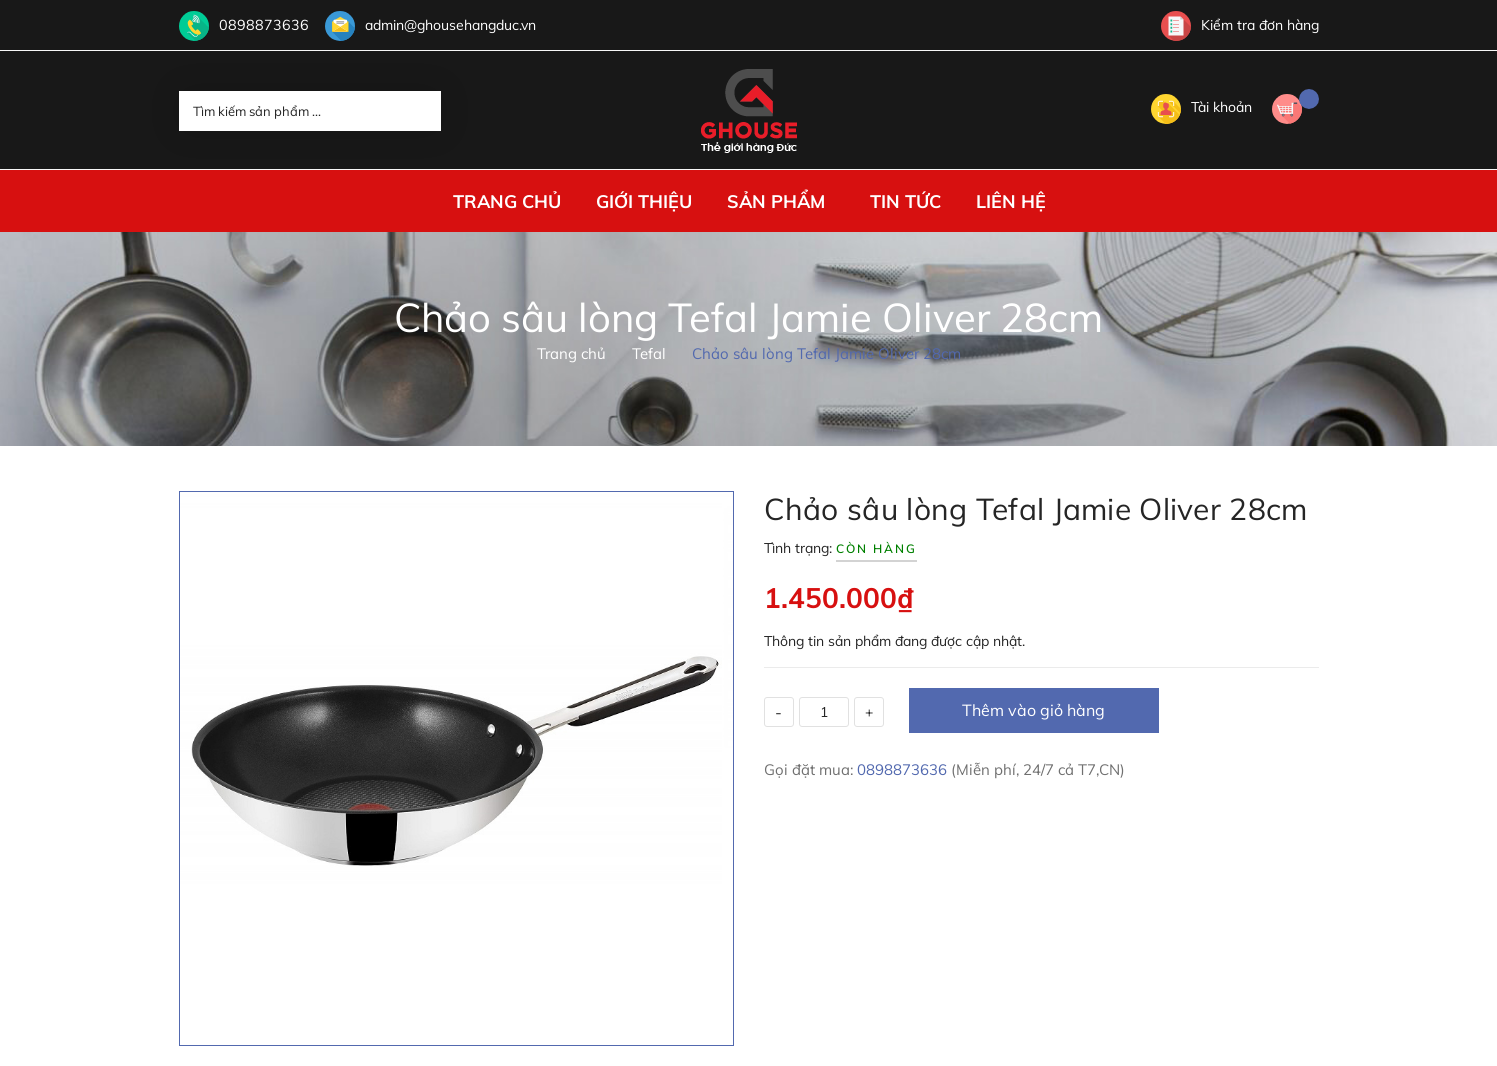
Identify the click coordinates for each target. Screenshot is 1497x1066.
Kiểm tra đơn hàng (1240, 25)
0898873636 (259, 25)
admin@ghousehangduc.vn (440, 25)
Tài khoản (1201, 107)
